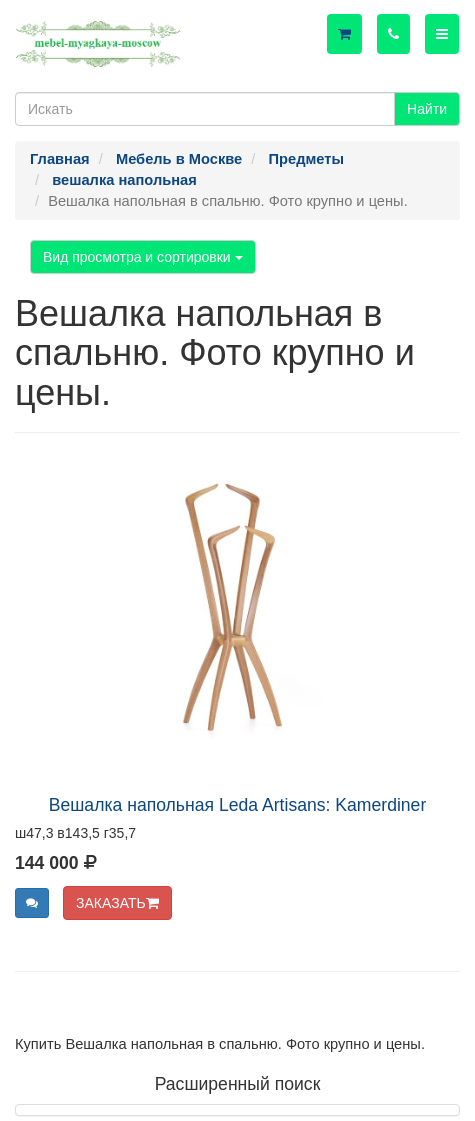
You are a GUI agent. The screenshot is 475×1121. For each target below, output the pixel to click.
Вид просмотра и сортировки (143, 257)
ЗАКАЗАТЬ (117, 903)
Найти (427, 109)
